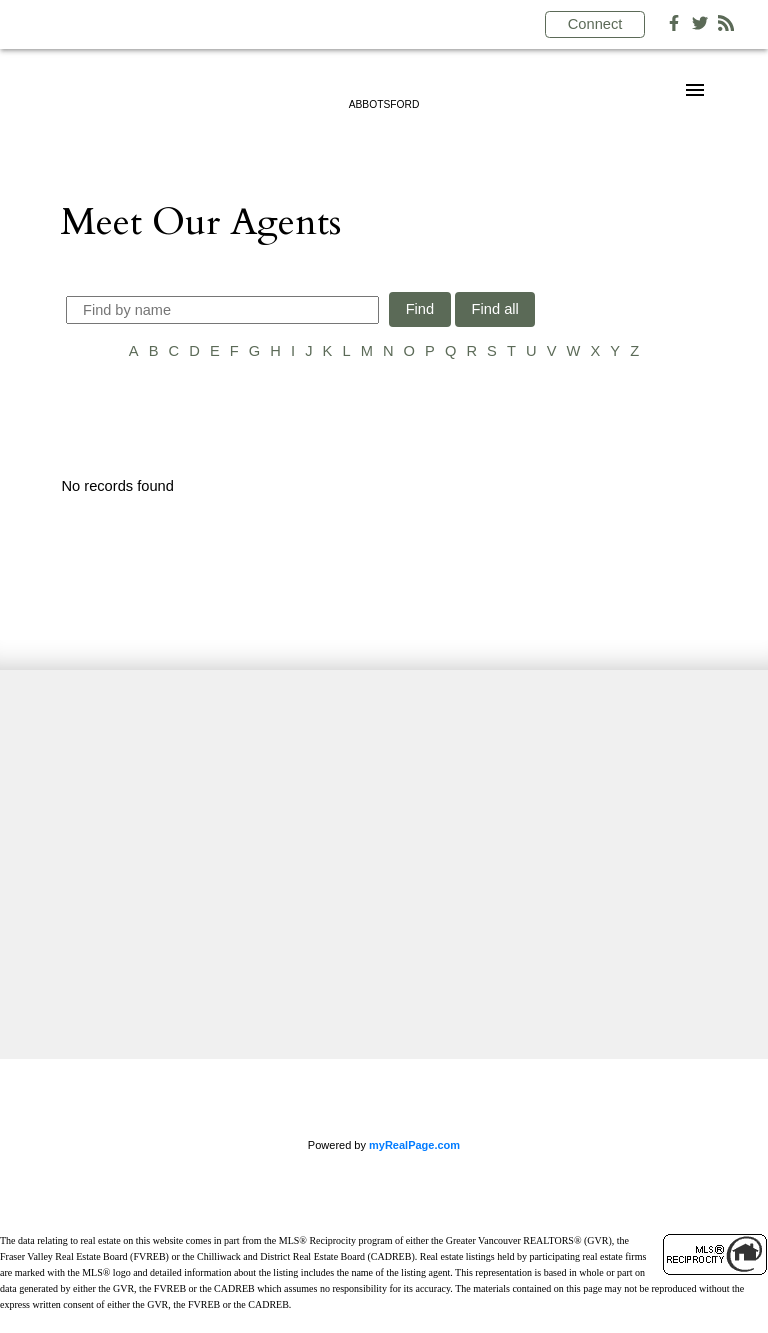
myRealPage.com (414, 1145)
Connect (595, 24)
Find (420, 309)
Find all (495, 309)
